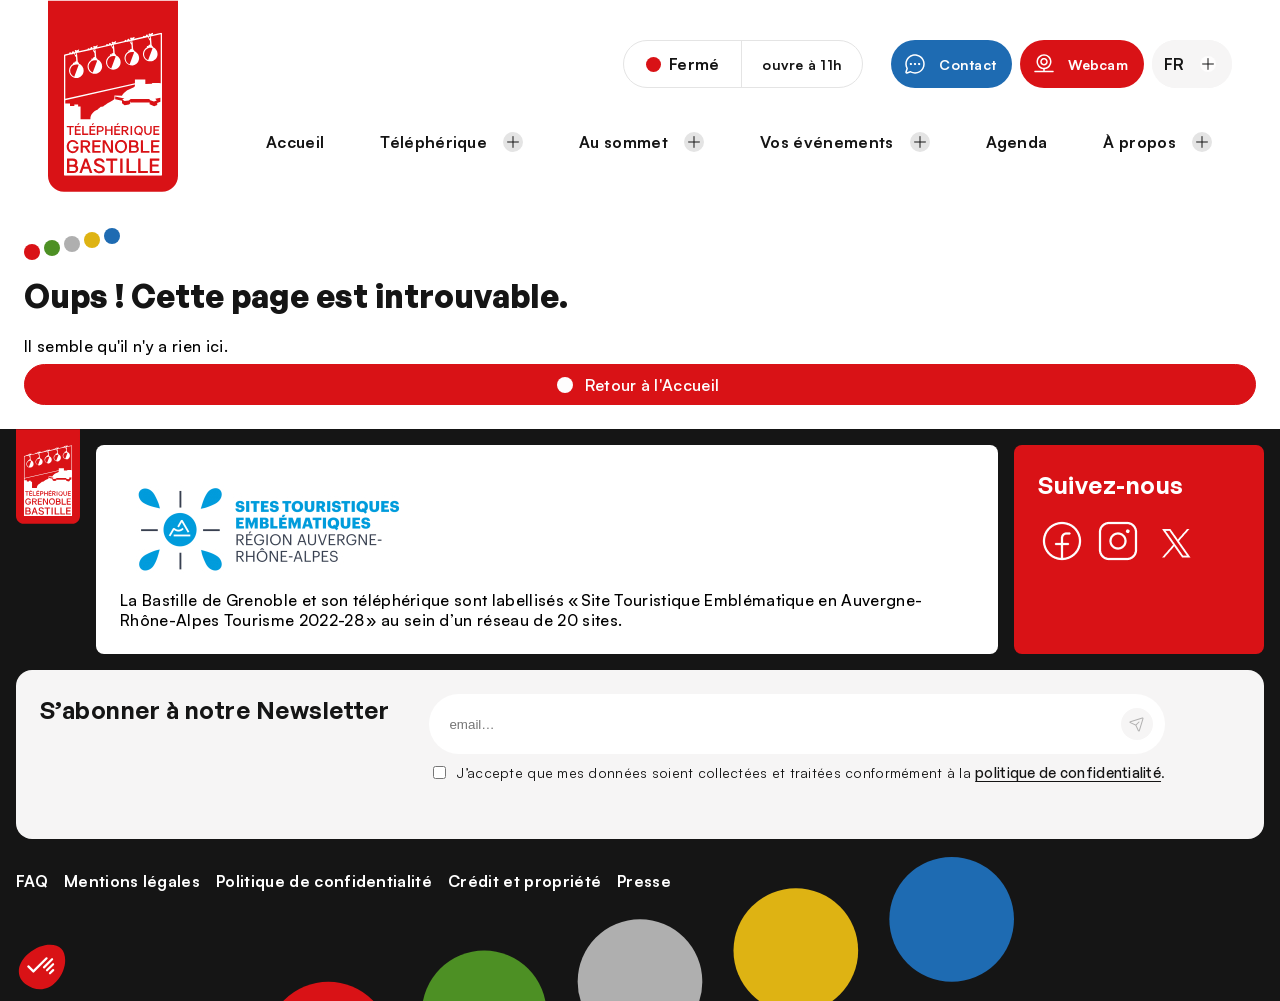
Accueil (295, 142)
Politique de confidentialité (324, 881)
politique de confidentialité (1068, 772)
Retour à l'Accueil (652, 385)
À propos (1157, 142)
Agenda (1017, 142)
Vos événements (844, 142)
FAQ (32, 881)
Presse (644, 881)
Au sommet (641, 142)
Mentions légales (132, 881)
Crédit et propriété (524, 881)
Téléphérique (451, 142)
